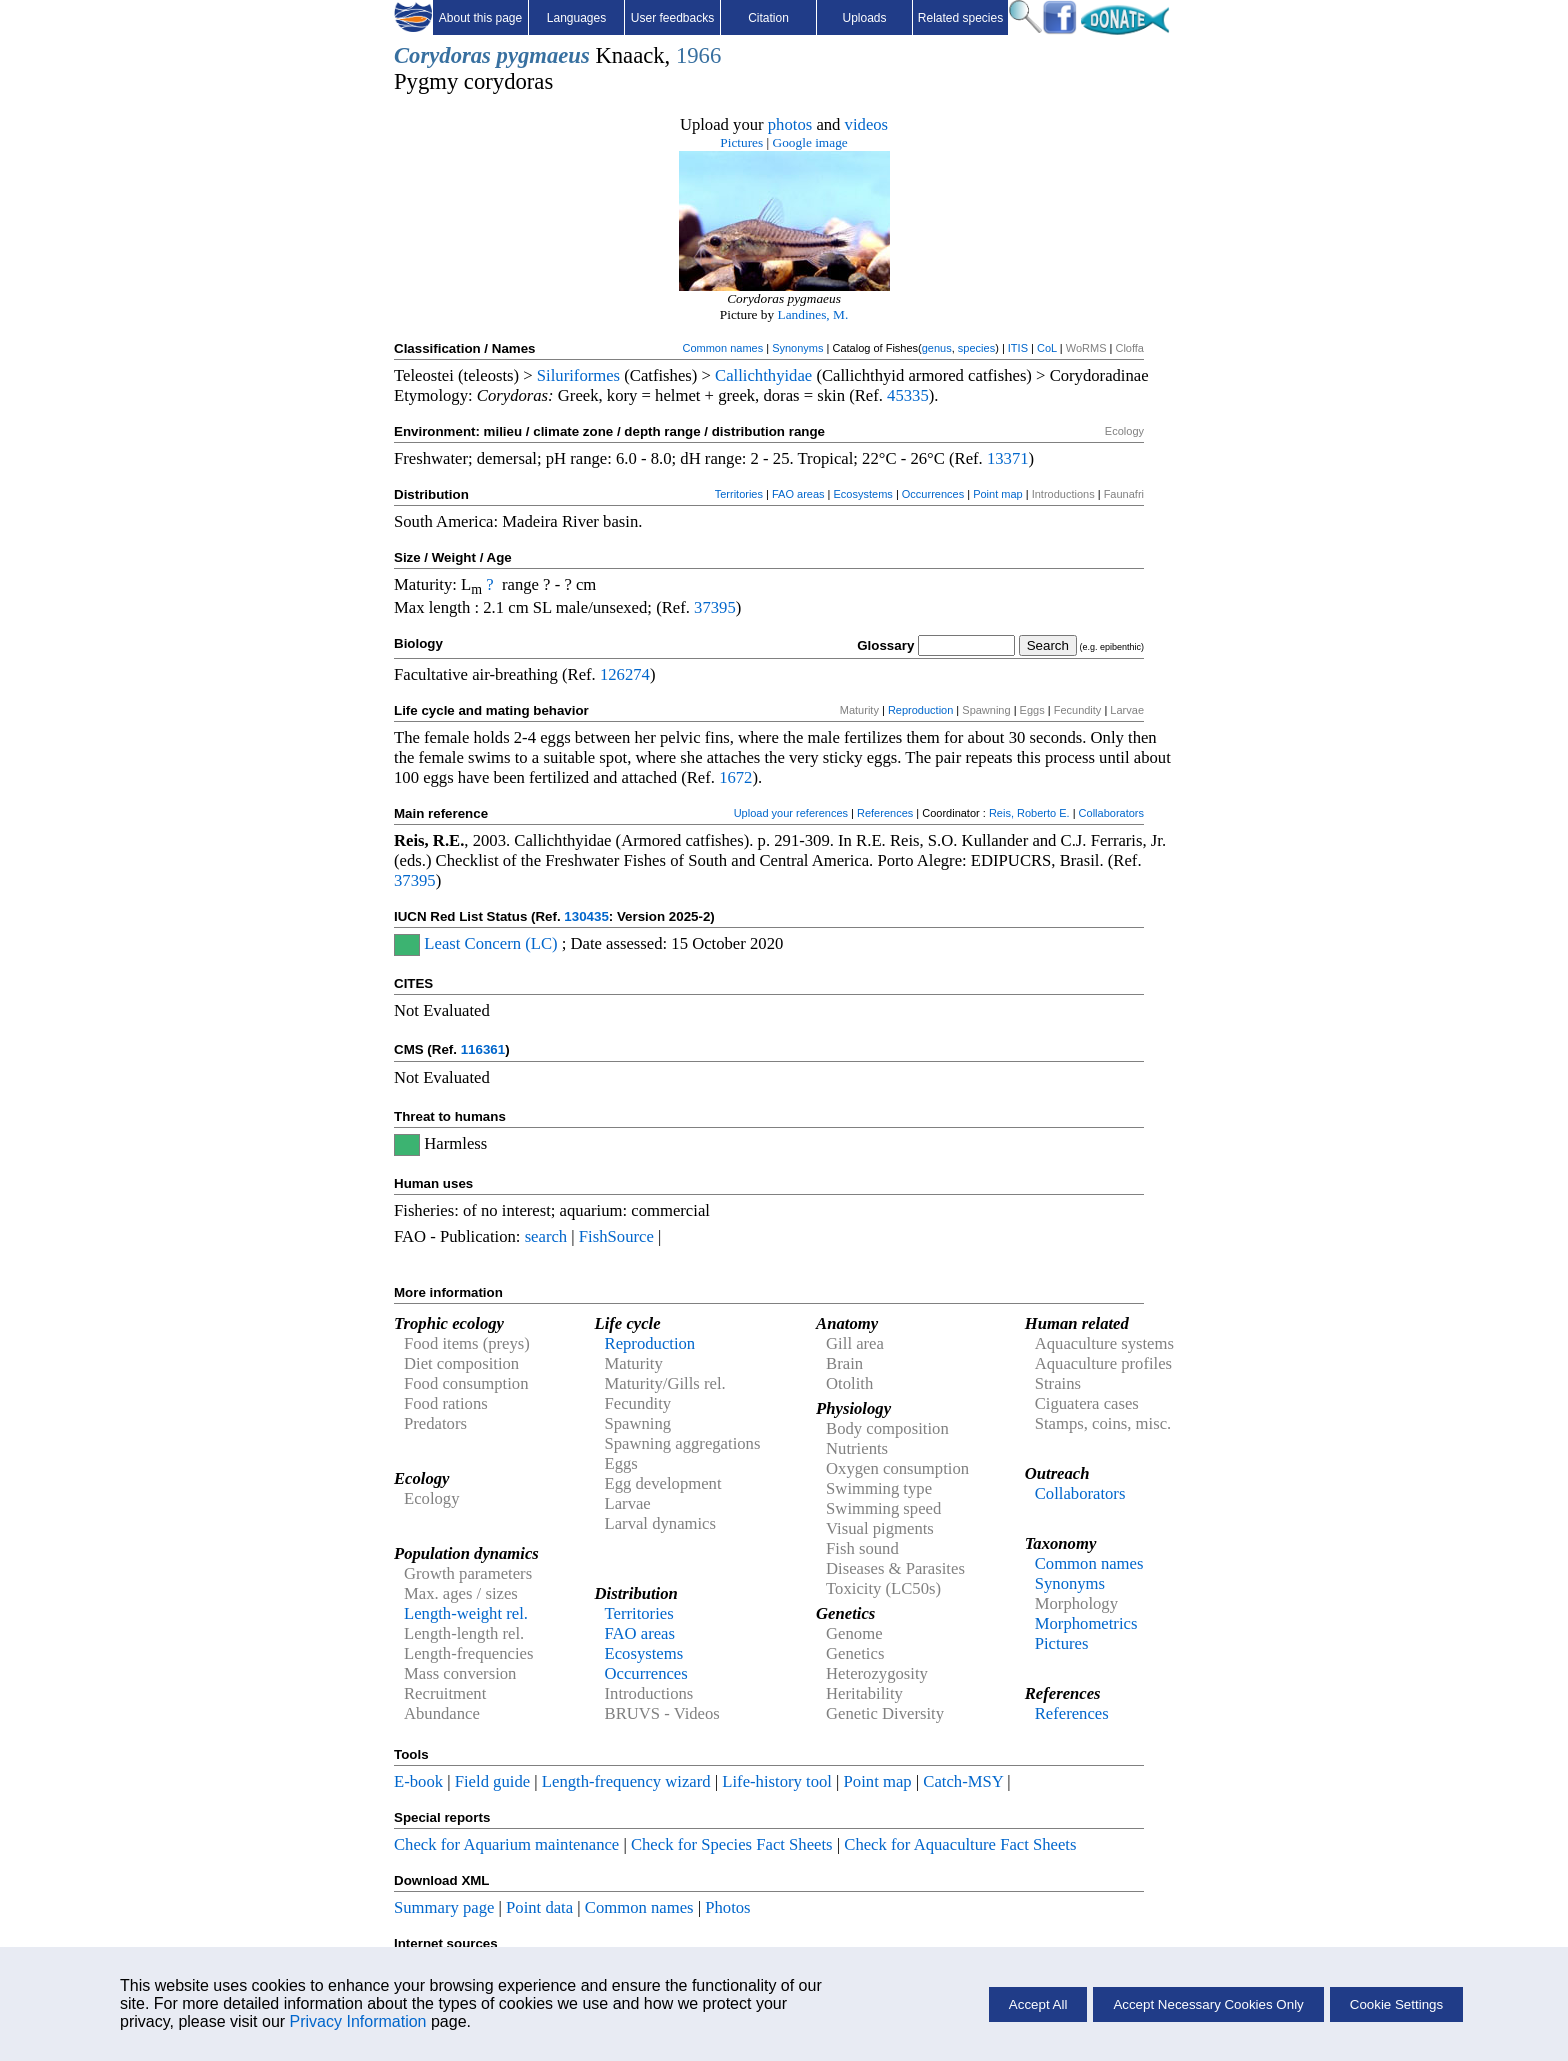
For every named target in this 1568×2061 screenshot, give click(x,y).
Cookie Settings (1396, 2004)
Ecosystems (863, 494)
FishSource (616, 1236)
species (976, 348)
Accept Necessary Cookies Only (1208, 2004)
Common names (722, 348)
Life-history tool (777, 1781)
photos (790, 124)
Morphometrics (1086, 1623)
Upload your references (791, 813)
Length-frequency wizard (626, 1781)
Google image (810, 142)
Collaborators (1111, 813)
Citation (768, 18)
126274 (625, 674)
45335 (908, 395)
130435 (586, 916)
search (546, 1236)
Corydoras (442, 55)
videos (867, 124)
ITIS (1018, 348)
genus (937, 348)
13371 (1008, 458)
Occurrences (933, 494)
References (885, 813)
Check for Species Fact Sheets (732, 1844)
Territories (739, 494)
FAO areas (798, 494)
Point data (539, 1907)
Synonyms (797, 348)
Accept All (1038, 2004)
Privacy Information (358, 2021)
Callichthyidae (763, 375)
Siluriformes (578, 375)
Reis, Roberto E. (1029, 813)
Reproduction (920, 710)
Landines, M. (813, 314)
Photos (727, 1907)
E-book (418, 1781)
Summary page (444, 1907)
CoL (1047, 348)
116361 (483, 1049)
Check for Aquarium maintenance (506, 1844)
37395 (715, 607)
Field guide (492, 1781)
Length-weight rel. (466, 1613)
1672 (735, 777)
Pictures (741, 142)
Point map (998, 494)
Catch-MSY (963, 1781)
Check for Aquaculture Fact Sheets (960, 1844)
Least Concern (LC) (490, 943)
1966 (698, 55)
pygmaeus (543, 55)
